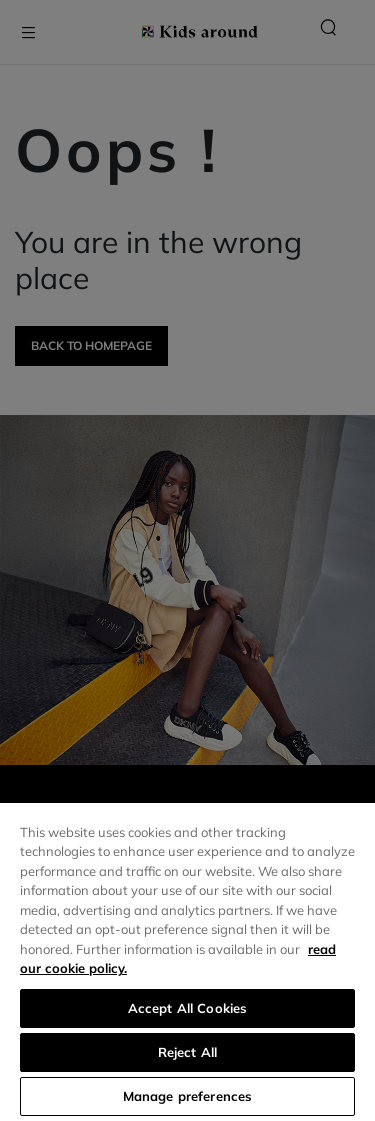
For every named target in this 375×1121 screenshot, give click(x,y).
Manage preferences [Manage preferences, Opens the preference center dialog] (187, 1096)
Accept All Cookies (187, 1008)
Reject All (187, 1052)
